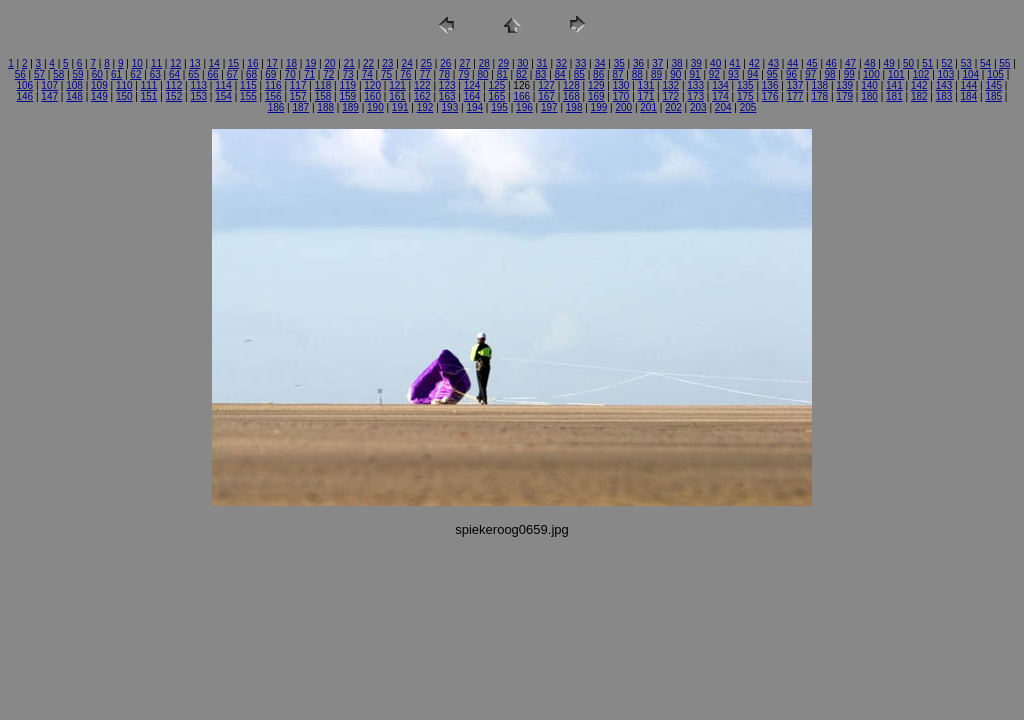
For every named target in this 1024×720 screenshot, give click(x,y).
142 (919, 85)
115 (248, 85)
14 (214, 63)
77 (425, 74)
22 (368, 63)
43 (773, 63)
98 (829, 74)
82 (521, 74)
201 (648, 107)
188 (325, 107)
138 (820, 85)
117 (298, 85)
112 (174, 85)
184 (969, 96)
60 (97, 74)
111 (149, 85)
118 (323, 85)
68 (251, 74)
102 (921, 74)
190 (375, 107)
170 (621, 96)
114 (223, 85)
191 (400, 107)
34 (599, 63)
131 (646, 85)
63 (155, 74)
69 (270, 74)
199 (599, 107)
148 (74, 96)
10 (137, 63)
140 (869, 85)
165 (497, 96)
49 (889, 63)
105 (995, 74)
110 (124, 85)
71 (309, 74)
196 (524, 107)
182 (919, 96)
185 (993, 96)
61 (116, 74)
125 (497, 85)
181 (894, 96)
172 (670, 96)
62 (135, 74)
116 (273, 85)
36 (638, 63)
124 (472, 85)
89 (656, 74)
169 (596, 96)
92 (714, 74)
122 (422, 85)
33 (580, 63)
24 (407, 63)
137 (795, 85)
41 (734, 63)
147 (49, 96)
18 (291, 63)
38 (677, 63)
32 (561, 63)
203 (698, 107)
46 (831, 63)
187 (300, 107)
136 (770, 85)
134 (720, 85)
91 (695, 74)
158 (323, 96)
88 (637, 74)
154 (223, 96)
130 (621, 85)
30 (522, 63)
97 (810, 74)
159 (347, 96)
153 (198, 96)
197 (549, 107)
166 (521, 96)
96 (791, 74)
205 (748, 107)
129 (596, 85)
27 (464, 63)
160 (372, 96)
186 (276, 107)
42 (754, 63)
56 (20, 74)
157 (298, 96)
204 (723, 107)
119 (347, 85)
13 (194, 63)
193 (450, 107)
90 (675, 74)
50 (908, 63)
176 (770, 96)
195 (499, 107)
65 (193, 74)
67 (232, 74)
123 (447, 85)
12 (175, 63)
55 (1004, 63)
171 (646, 96)
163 (447, 96)
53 (966, 63)
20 (329, 63)
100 (871, 74)
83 (540, 74)
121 (397, 85)
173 (695, 96)
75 (386, 74)
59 (78, 74)
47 (850, 63)
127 (546, 85)
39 (696, 63)
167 (546, 96)
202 (673, 107)
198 (574, 107)
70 (290, 74)
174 (720, 96)
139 (844, 85)
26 (445, 63)
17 (272, 63)
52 (946, 63)
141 (894, 85)
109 (99, 85)
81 (502, 74)
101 (896, 74)
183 (944, 96)
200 (623, 107)
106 (25, 85)
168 (571, 96)
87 (617, 74)
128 (571, 85)
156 (273, 96)
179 (844, 96)
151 (149, 96)
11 (156, 63)
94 (752, 74)
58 (58, 74)
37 (657, 63)
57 (39, 74)
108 (74, 85)
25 (426, 63)
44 (792, 63)
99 (849, 74)
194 (474, 107)
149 (99, 96)
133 (695, 85)
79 (463, 74)
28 (484, 63)
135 (745, 85)
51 (927, 63)
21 (349, 63)
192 (425, 107)
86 (598, 74)
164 (472, 96)
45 (811, 63)
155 (248, 96)
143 (944, 85)
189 (350, 107)
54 (985, 63)
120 (372, 85)
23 (387, 63)
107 (49, 85)
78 (444, 74)
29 (503, 63)
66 (212, 74)
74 (367, 74)
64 (174, 74)
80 (482, 74)
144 (969, 85)
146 (25, 96)
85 (579, 74)
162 (422, 96)
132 (670, 85)
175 (745, 96)
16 (252, 63)
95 (772, 74)
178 (820, 96)
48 (869, 63)
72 (328, 74)
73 (347, 74)
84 (560, 74)
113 (198, 85)
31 (542, 63)
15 (233, 63)
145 (993, 85)
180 (869, 96)
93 (733, 74)
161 (397, 96)
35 (619, 63)
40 (715, 63)
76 (405, 74)
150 (124, 96)
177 (795, 96)
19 (310, 63)
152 (174, 96)
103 (946, 74)
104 (970, 74)
